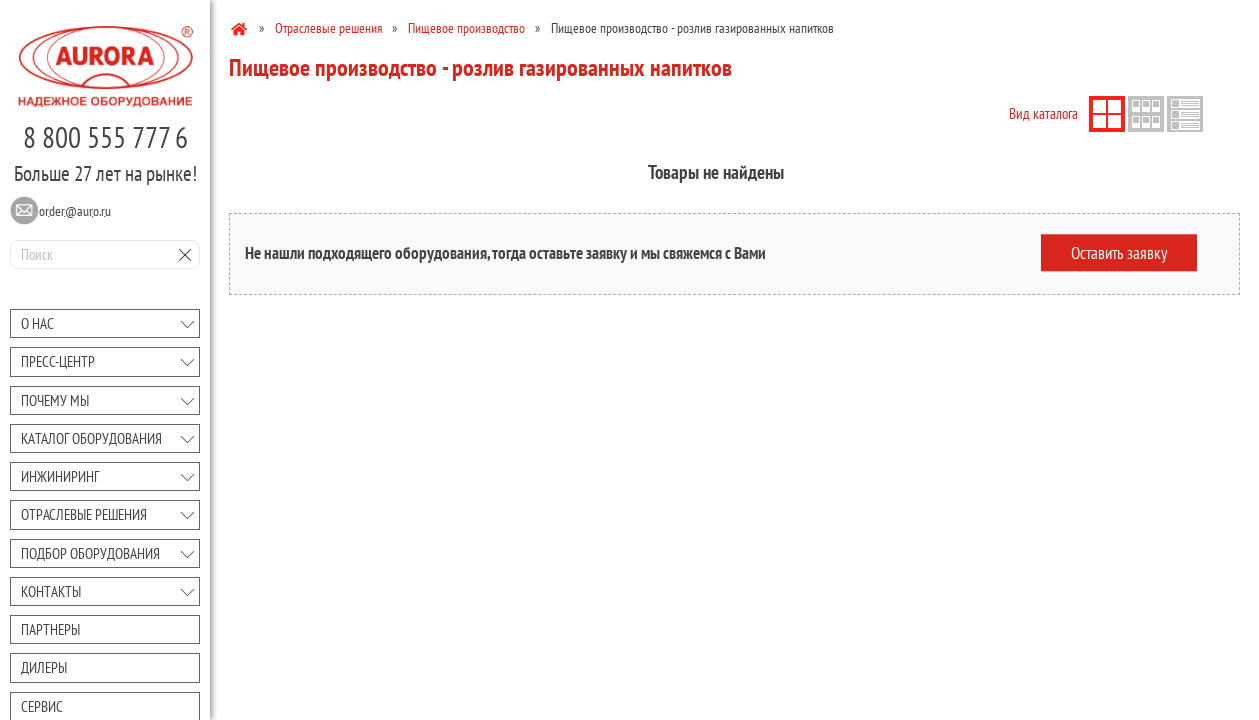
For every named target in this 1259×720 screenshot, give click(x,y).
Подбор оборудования (90, 553)
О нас (37, 323)
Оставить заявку (1119, 253)
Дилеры (44, 667)
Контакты (51, 591)
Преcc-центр (58, 361)
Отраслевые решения (84, 514)
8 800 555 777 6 (105, 137)
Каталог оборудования (91, 438)
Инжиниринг (60, 476)
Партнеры (50, 629)
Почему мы (55, 400)
